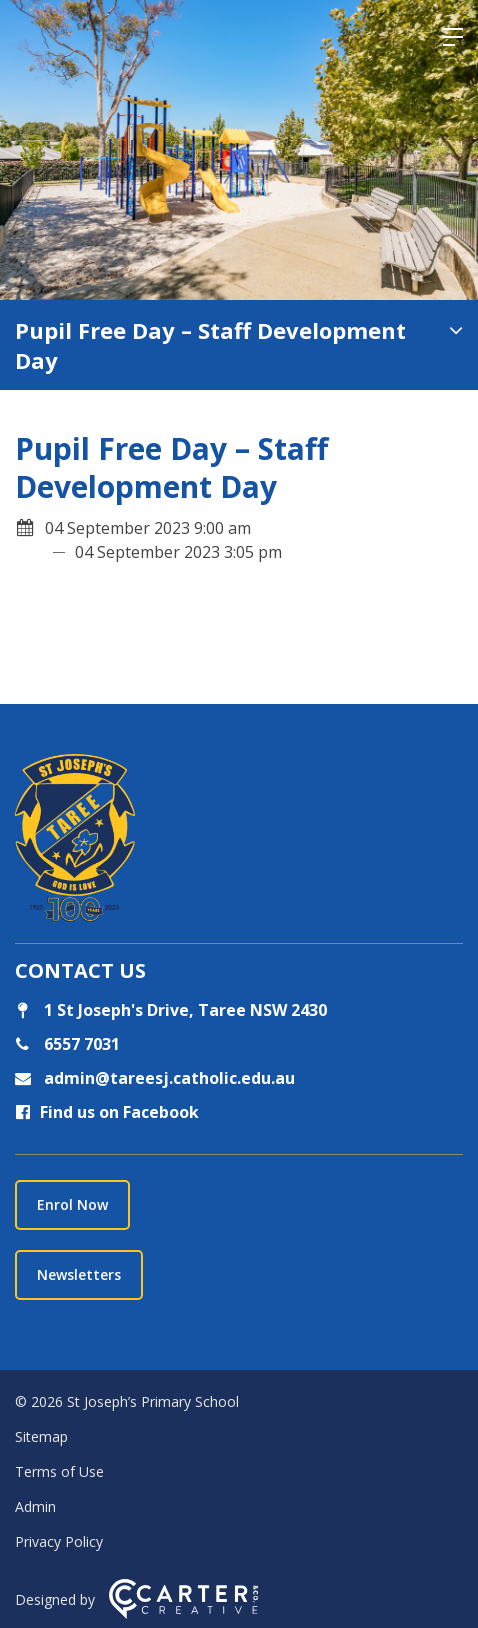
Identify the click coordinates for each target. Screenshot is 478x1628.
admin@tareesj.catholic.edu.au (167, 1078)
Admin (35, 1506)
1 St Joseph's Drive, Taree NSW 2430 (171, 1010)
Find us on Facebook (107, 1112)
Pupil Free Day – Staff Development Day (210, 345)
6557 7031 (80, 1044)
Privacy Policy (59, 1541)
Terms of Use (59, 1471)
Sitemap (41, 1436)
